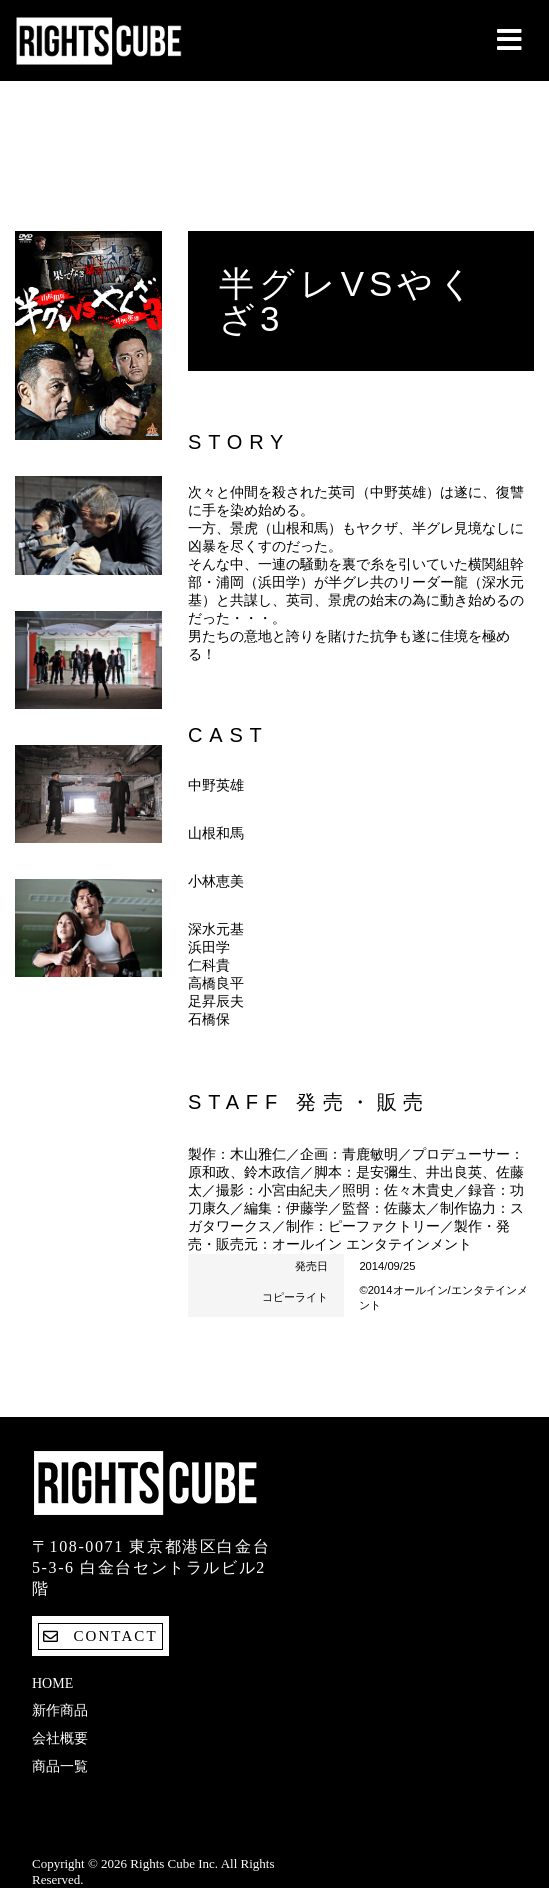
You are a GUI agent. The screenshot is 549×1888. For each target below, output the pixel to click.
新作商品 (60, 1710)
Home (52, 1683)
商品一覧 (60, 1766)
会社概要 (60, 1738)
